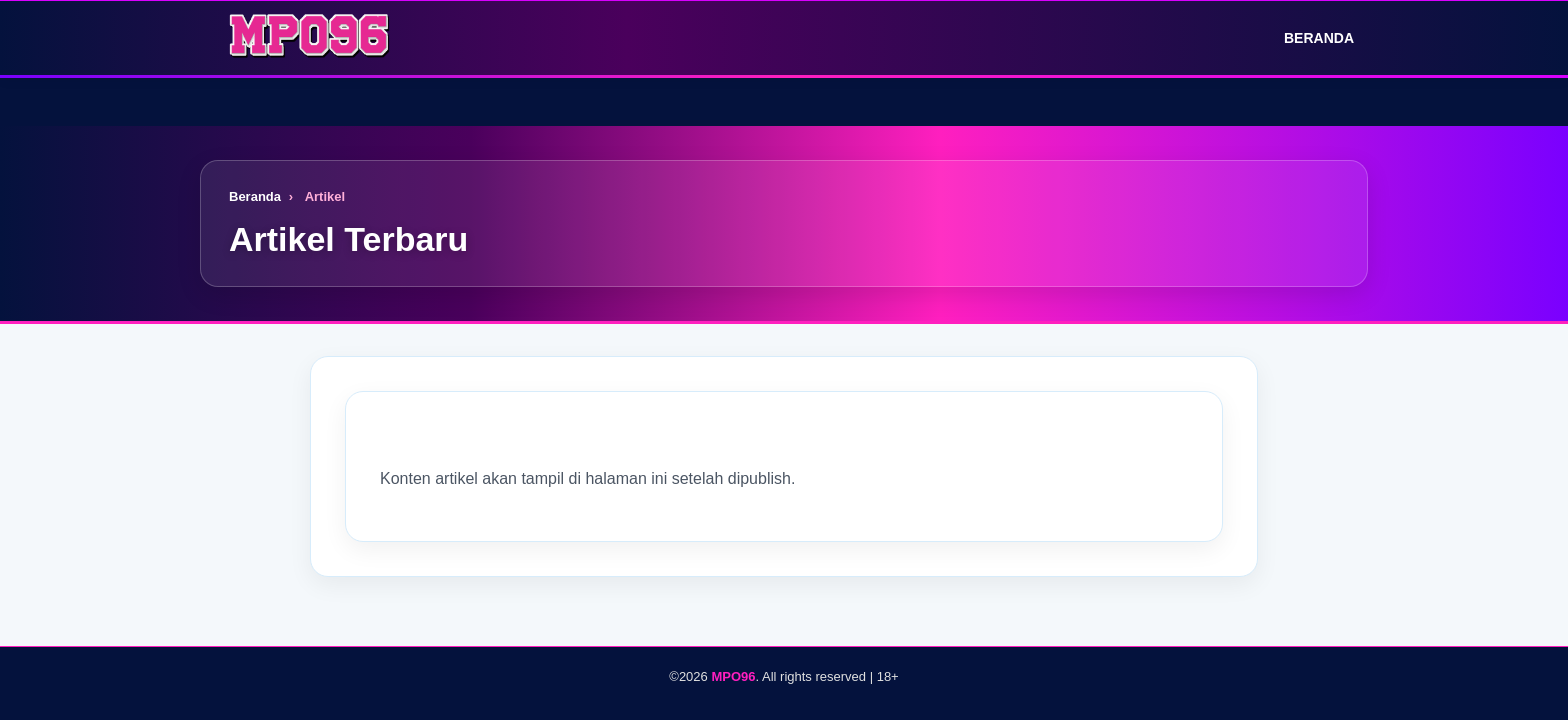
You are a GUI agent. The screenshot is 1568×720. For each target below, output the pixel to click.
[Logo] (310, 38)
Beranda (1305, 38)
